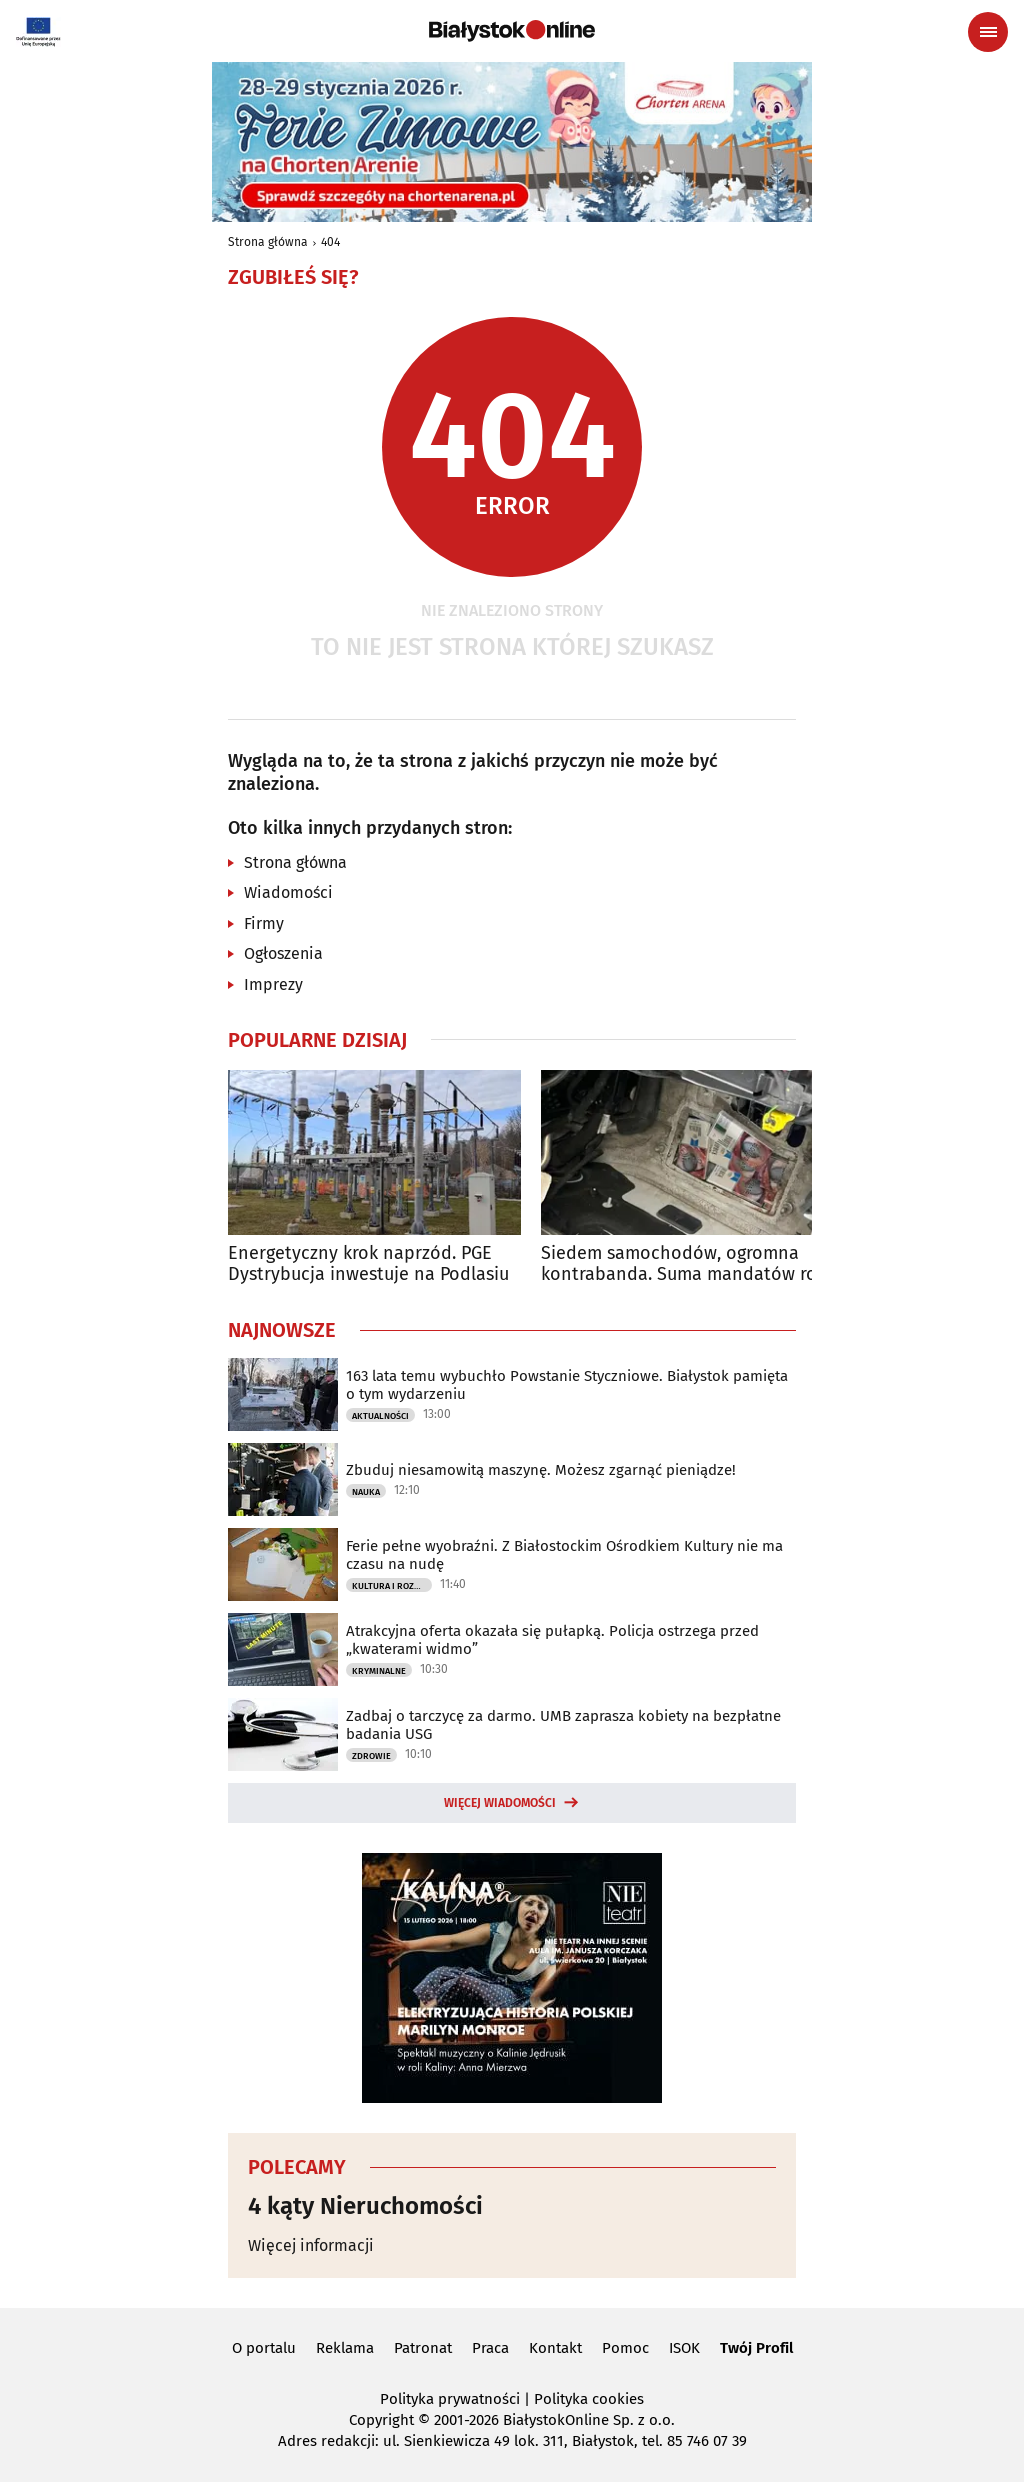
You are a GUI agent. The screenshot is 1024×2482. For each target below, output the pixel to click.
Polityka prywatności (450, 2399)
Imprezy (273, 984)
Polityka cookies (589, 2399)
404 (330, 242)
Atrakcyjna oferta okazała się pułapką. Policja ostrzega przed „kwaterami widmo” (552, 1640)
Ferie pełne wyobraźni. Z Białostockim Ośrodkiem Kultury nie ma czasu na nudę (564, 1555)
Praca (490, 2348)
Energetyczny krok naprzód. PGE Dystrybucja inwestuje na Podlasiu (368, 1264)
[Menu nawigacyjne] (988, 32)
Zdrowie (371, 1756)
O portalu (264, 2348)
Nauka (366, 1492)
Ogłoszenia (283, 953)
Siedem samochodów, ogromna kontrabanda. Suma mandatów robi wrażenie (687, 1264)
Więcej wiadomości (500, 1803)
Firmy (264, 923)
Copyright (381, 2420)
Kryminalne (379, 1671)
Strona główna (268, 242)
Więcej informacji (311, 2245)
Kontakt (555, 2348)
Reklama (345, 2348)
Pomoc (625, 2348)
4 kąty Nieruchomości (365, 2206)
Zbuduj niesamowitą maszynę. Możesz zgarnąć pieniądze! (541, 1470)
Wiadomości (288, 892)
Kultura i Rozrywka (392, 1586)
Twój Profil (756, 2348)
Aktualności (380, 1416)
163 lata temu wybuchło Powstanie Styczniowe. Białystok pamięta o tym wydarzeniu (567, 1385)
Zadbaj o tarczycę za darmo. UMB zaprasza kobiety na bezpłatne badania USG (563, 1725)
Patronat (423, 2348)
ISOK (684, 2348)
